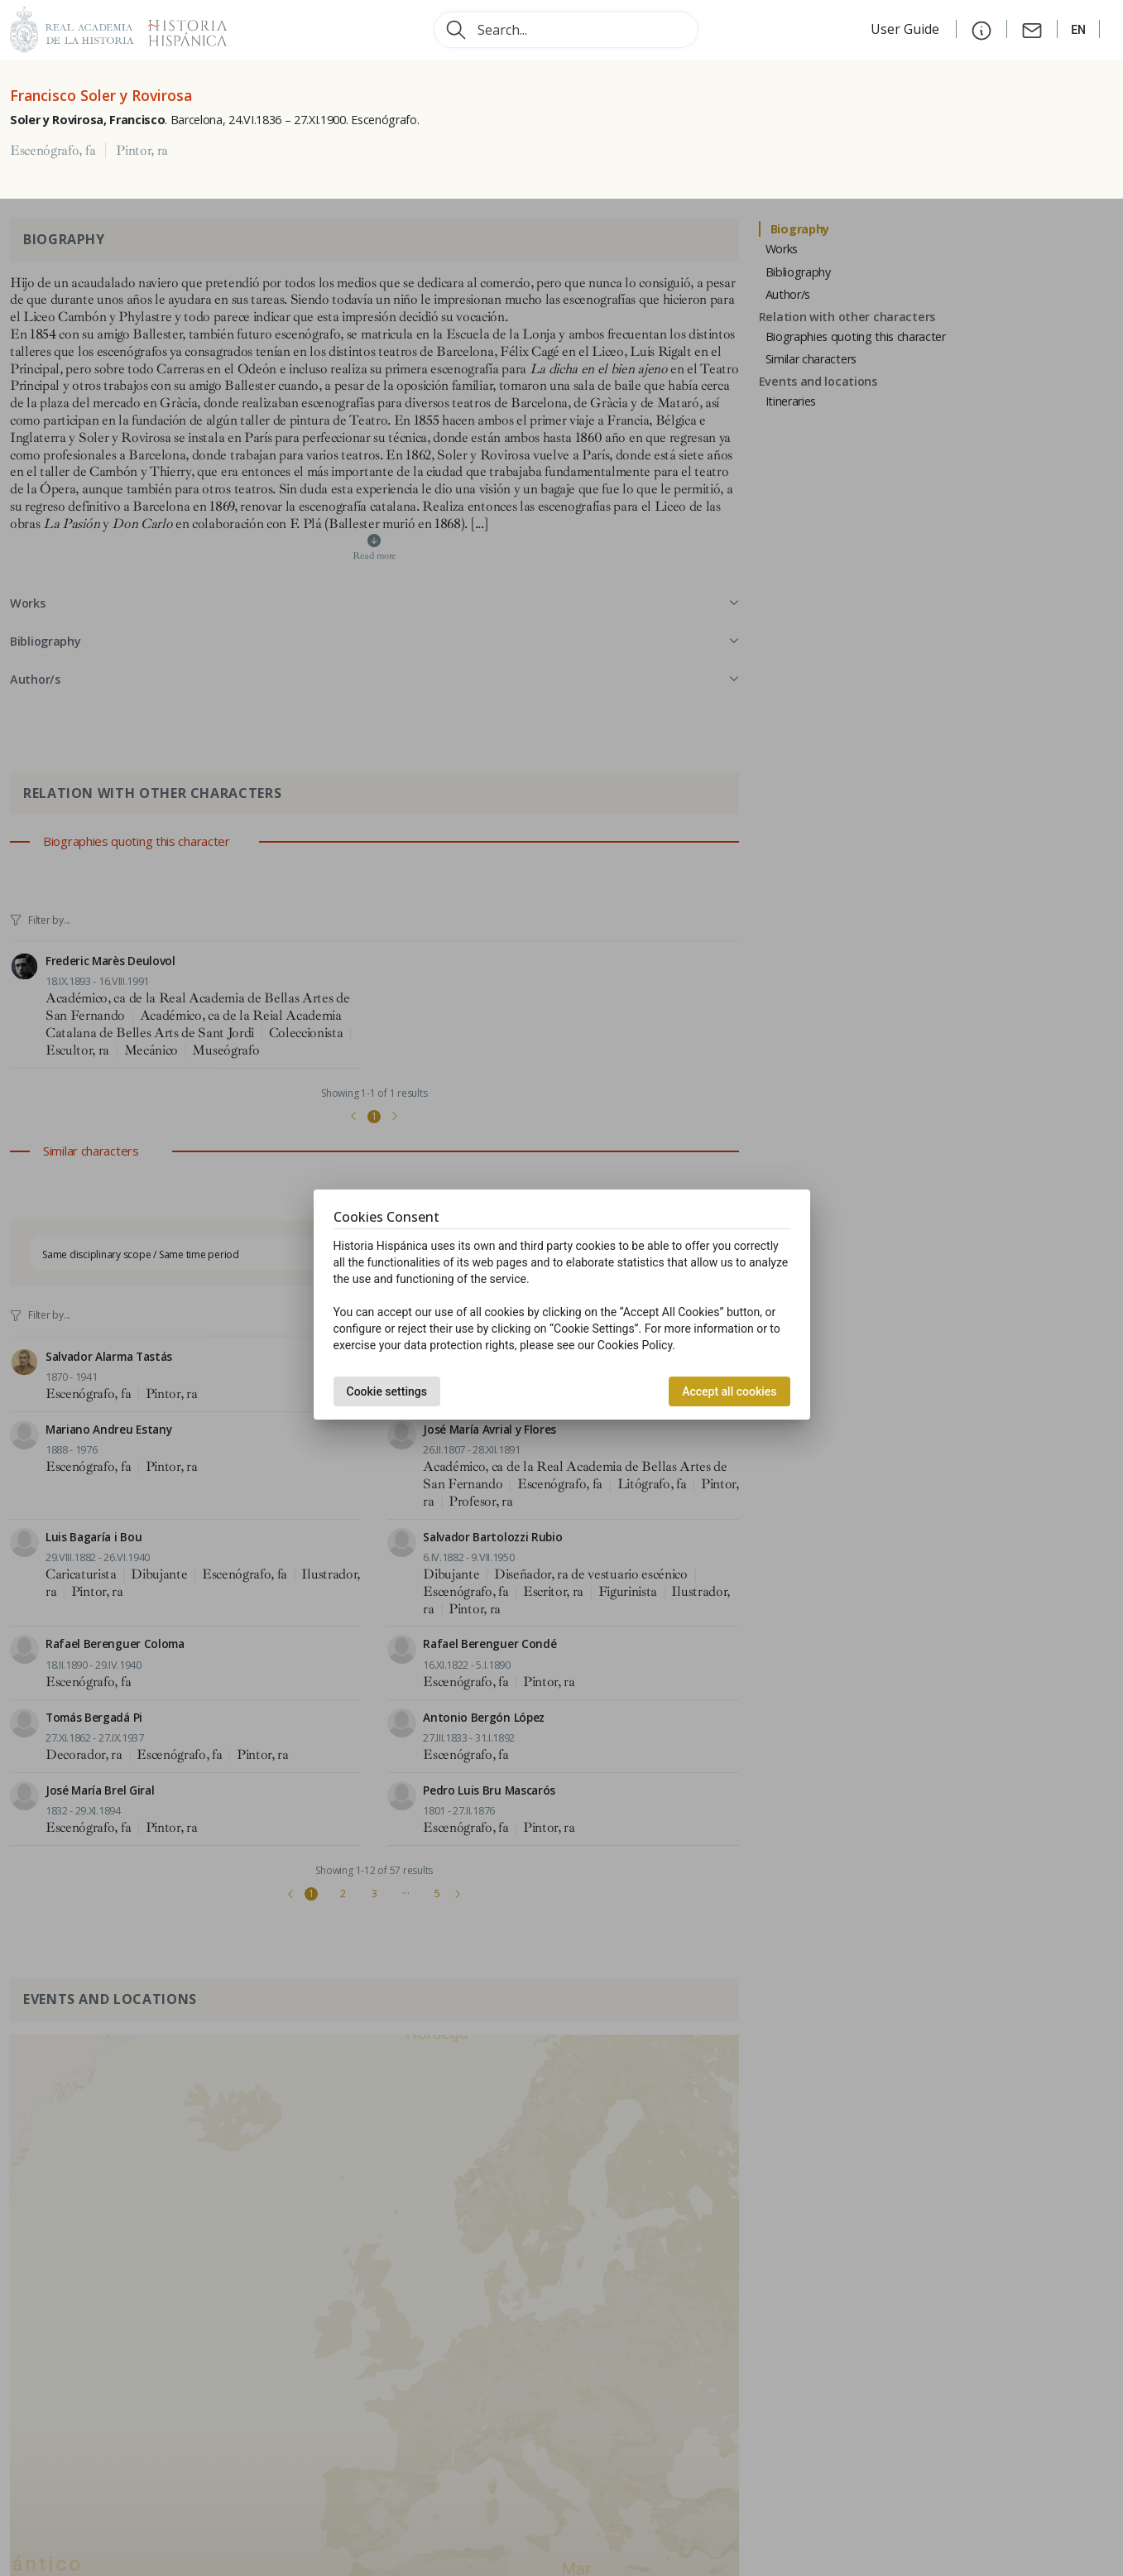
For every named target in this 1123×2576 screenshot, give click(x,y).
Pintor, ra (142, 150)
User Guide (907, 29)
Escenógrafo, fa (52, 150)
